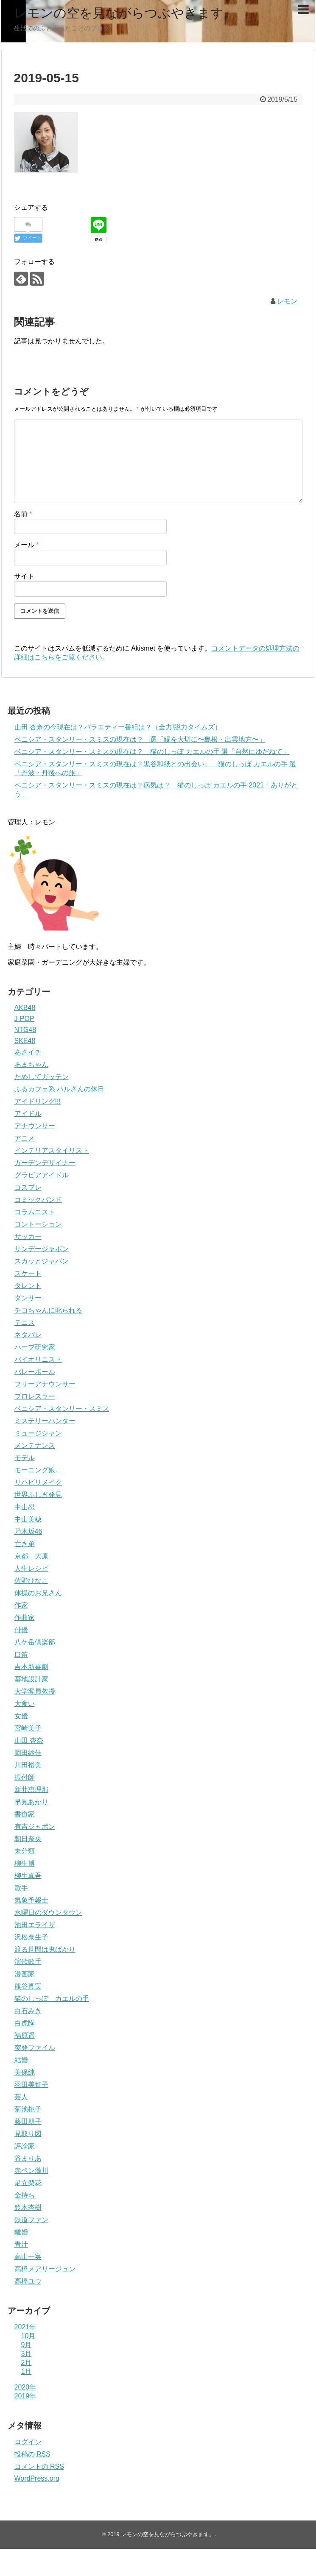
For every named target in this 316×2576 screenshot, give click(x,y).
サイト (24, 576)
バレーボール (34, 1371)
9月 (26, 2344)
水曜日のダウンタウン (48, 1912)
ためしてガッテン (41, 1076)
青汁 (21, 2244)
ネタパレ (28, 1334)
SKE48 (25, 1040)
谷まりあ (28, 2158)
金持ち (24, 2195)
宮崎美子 (28, 1728)
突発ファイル (34, 2047)
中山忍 (24, 1507)
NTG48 (25, 1029)
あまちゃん (31, 1064)
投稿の (32, 2454)
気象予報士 (31, 1900)
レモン (287, 301)
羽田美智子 (31, 2084)
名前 (23, 513)
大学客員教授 (34, 1691)
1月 (26, 2371)
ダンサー (28, 1298)
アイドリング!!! (37, 1101)
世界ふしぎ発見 (38, 1494)
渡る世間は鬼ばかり (45, 1949)
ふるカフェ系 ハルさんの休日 (59, 1089)
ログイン (28, 2441)
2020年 (25, 2387)
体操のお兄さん (38, 1593)
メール (26, 544)
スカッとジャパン (41, 1261)
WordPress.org (36, 2478)
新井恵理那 (31, 1789)
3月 (26, 2353)
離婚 (21, 2232)
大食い (24, 1703)
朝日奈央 (28, 1838)
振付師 (24, 1777)
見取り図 (28, 2133)
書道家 (24, 1814)
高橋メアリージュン (45, 2269)
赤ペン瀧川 (31, 2170)
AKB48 (25, 1007)
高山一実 (28, 2256)
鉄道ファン (31, 2219)
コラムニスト (34, 1212)
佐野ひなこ (31, 1580)
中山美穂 (28, 1519)
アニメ (24, 1138)
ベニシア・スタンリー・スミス (61, 1408)
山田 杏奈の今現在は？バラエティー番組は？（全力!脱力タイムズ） (118, 727)
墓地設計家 (31, 1679)
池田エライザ (34, 1924)
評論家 (24, 2146)
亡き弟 (24, 1543)
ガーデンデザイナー (45, 1162)
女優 (21, 1715)
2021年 (25, 2327)
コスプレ (28, 1187)
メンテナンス (34, 1445)
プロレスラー (34, 1396)
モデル (24, 1457)
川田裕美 (28, 1765)
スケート (28, 1273)
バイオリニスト (38, 1359)
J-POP (24, 1018)
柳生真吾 (28, 1875)
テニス (24, 1322)
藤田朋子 (28, 2121)
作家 (21, 1605)
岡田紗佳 (28, 1752)
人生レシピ (31, 1568)
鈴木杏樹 (28, 2207)
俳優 (21, 1629)
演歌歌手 (28, 1961)
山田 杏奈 (28, 1740)
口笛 (21, 1654)
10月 (28, 2336)
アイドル (28, 1113)
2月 (26, 2362)
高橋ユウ (28, 2281)
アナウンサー (34, 1125)
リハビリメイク (38, 1482)
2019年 (25, 2396)
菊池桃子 (28, 2109)
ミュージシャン (38, 1433)
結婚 (21, 2060)
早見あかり (31, 1801)
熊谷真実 (28, 1986)
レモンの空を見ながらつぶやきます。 (125, 13)
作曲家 (24, 1617)
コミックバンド (38, 1199)
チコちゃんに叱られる (48, 1310)
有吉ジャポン (34, 1826)
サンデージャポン (41, 1248)
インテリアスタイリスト (51, 1150)
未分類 (24, 1851)
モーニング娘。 (38, 1470)
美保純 (24, 2072)
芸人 (21, 2096)
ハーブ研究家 (34, 1347)
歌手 (21, 1888)
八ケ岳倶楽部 (34, 1642)
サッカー (28, 1236)
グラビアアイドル (41, 1175)
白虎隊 (24, 2023)
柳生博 (24, 1863)
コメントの (39, 2466)
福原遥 (24, 2035)
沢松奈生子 (31, 1937)
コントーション (38, 1224)
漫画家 (24, 1974)
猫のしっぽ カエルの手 (51, 1998)
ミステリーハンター (45, 1420)
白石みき (28, 2010)
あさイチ (28, 1052)
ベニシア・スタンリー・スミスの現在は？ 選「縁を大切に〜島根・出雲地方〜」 (140, 739)
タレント (28, 1285)
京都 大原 (31, 1556)
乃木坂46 (28, 1531)
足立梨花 (28, 2183)
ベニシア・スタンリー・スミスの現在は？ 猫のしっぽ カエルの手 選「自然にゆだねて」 (152, 751)
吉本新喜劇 (31, 1666)
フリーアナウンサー (45, 1384)
